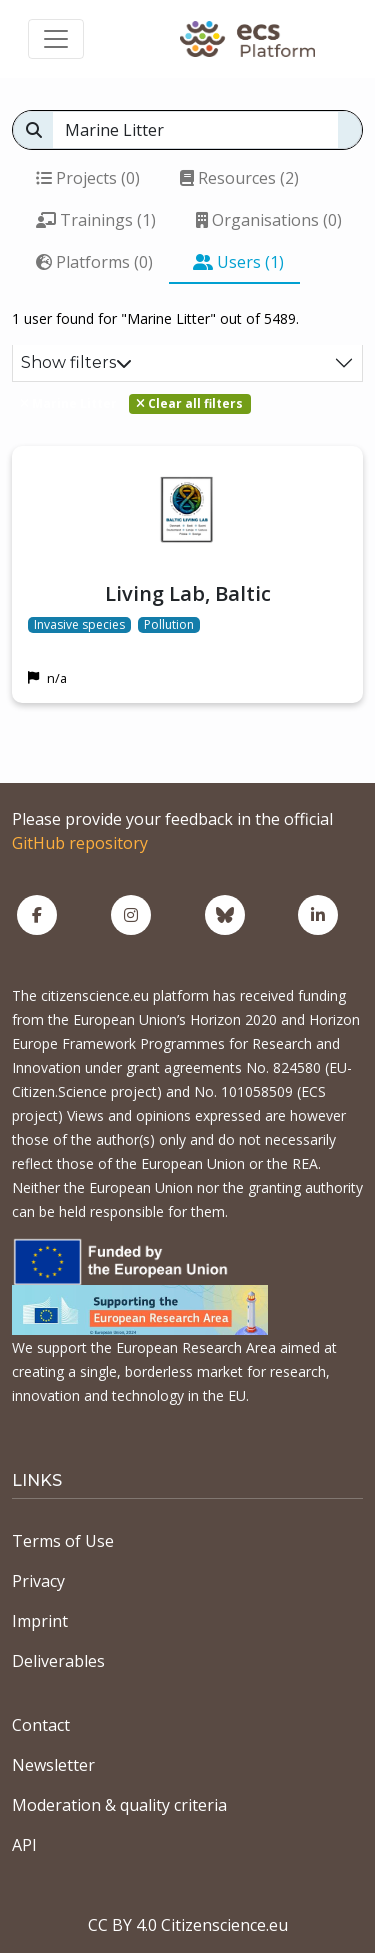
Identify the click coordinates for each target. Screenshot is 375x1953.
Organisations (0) (269, 220)
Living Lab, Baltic (188, 593)
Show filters (76, 362)
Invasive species (79, 625)
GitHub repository (80, 843)
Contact (41, 1725)
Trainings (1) (96, 220)
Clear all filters (189, 403)
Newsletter (53, 1765)
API (24, 1845)
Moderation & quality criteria (119, 1805)
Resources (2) (239, 178)
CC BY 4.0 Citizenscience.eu (188, 1925)
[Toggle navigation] (56, 39)
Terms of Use (63, 1541)
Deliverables (58, 1661)
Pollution (169, 625)
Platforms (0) (94, 262)
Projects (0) (88, 178)
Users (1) (238, 262)
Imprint (40, 1621)
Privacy (38, 1581)
